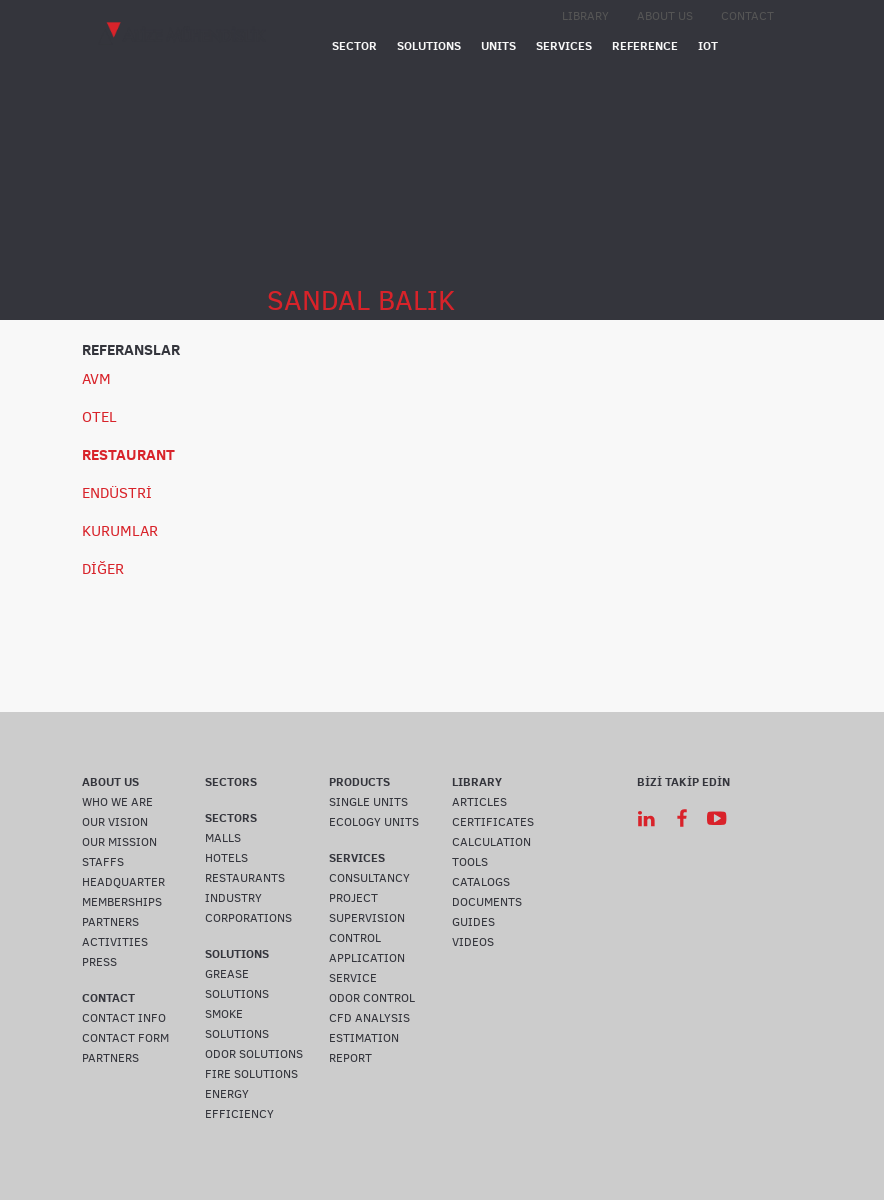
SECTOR (354, 45)
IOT (708, 45)
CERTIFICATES (493, 822)
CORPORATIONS (248, 918)
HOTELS (226, 858)
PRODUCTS (359, 781)
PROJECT (353, 898)
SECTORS (231, 781)
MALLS (223, 838)
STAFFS (103, 862)
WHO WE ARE (117, 802)
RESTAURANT (128, 454)
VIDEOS (473, 942)
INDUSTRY (233, 898)
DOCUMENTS (487, 902)
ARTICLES (479, 802)
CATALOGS (481, 882)
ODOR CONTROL (372, 998)
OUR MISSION (119, 842)
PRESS (99, 962)
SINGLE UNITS (368, 802)
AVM (96, 379)
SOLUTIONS (429, 45)
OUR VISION (115, 822)
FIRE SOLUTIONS (251, 1074)
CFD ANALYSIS (369, 1018)
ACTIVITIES (115, 942)
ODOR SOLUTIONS (254, 1054)
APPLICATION (367, 958)
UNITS (498, 45)
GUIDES (473, 922)
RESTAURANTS (245, 878)
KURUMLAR (120, 531)
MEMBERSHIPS (122, 902)
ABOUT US (665, 16)
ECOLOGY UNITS (374, 822)
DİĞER (103, 569)
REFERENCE (645, 45)
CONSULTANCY (369, 878)
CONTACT (747, 16)
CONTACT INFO (124, 1018)
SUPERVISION (367, 918)
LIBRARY (585, 16)
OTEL (99, 417)
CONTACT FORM (125, 1038)
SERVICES (564, 45)
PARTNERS (110, 922)
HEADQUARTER (123, 882)
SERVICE (353, 978)
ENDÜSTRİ (117, 493)
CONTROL (355, 938)
